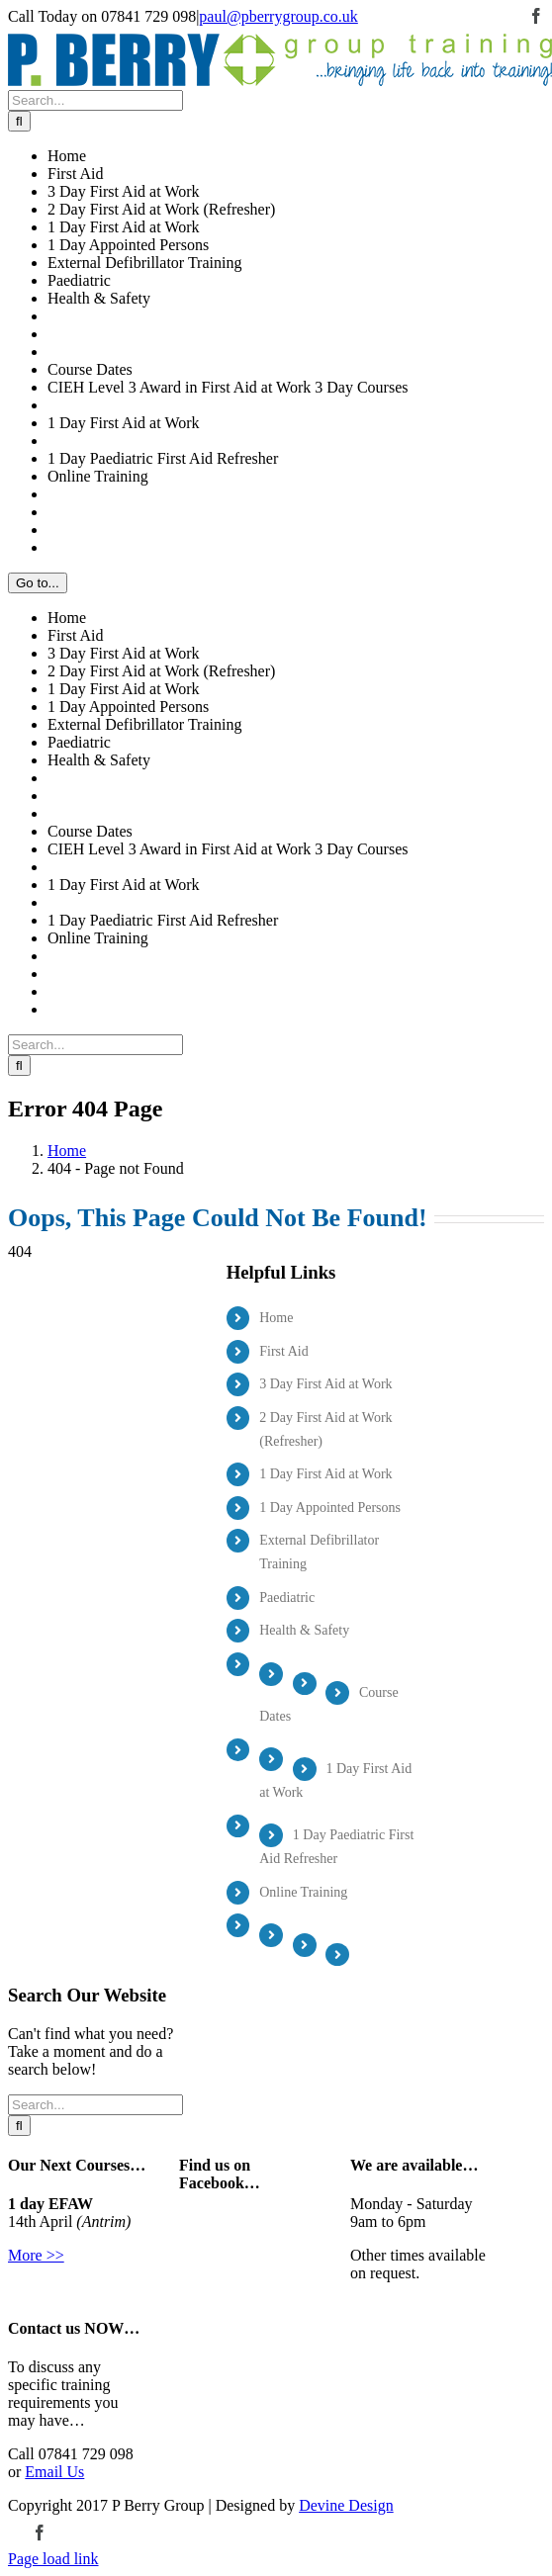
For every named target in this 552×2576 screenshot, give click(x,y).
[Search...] (95, 100)
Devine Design (346, 2505)
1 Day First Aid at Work (325, 1473)
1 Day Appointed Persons (330, 1507)
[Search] (19, 121)
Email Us (54, 2471)
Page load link (53, 2558)
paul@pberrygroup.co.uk (278, 16)
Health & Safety (304, 1630)
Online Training (303, 1892)
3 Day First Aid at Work (325, 1384)
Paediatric (287, 1597)
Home (276, 1317)
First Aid (283, 1351)
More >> (36, 2255)
